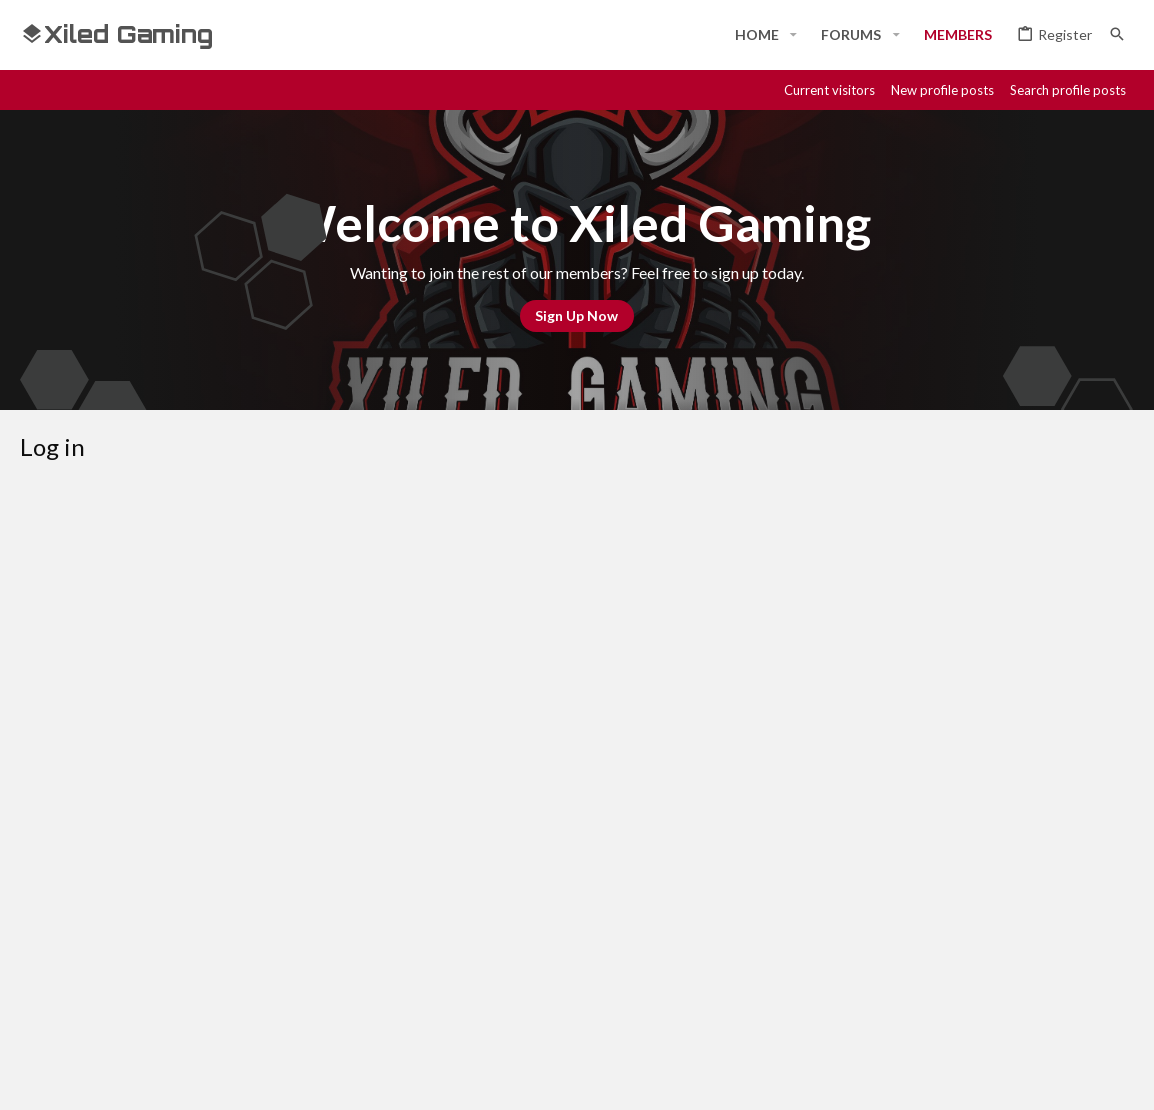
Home (1051, 1006)
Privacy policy (926, 1006)
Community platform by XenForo (225, 1077)
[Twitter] (1086, 1077)
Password (337, 662)
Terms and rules (811, 1006)
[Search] (1117, 34)
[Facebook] (942, 1077)
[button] (793, 35)
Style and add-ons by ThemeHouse (556, 1077)
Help (1002, 1006)
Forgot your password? (474, 689)
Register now (651, 840)
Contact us (705, 1006)
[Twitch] (1050, 1077)
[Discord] (978, 1077)
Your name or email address (283, 599)
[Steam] (1014, 1077)
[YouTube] (1122, 1077)
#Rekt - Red (74, 1006)
